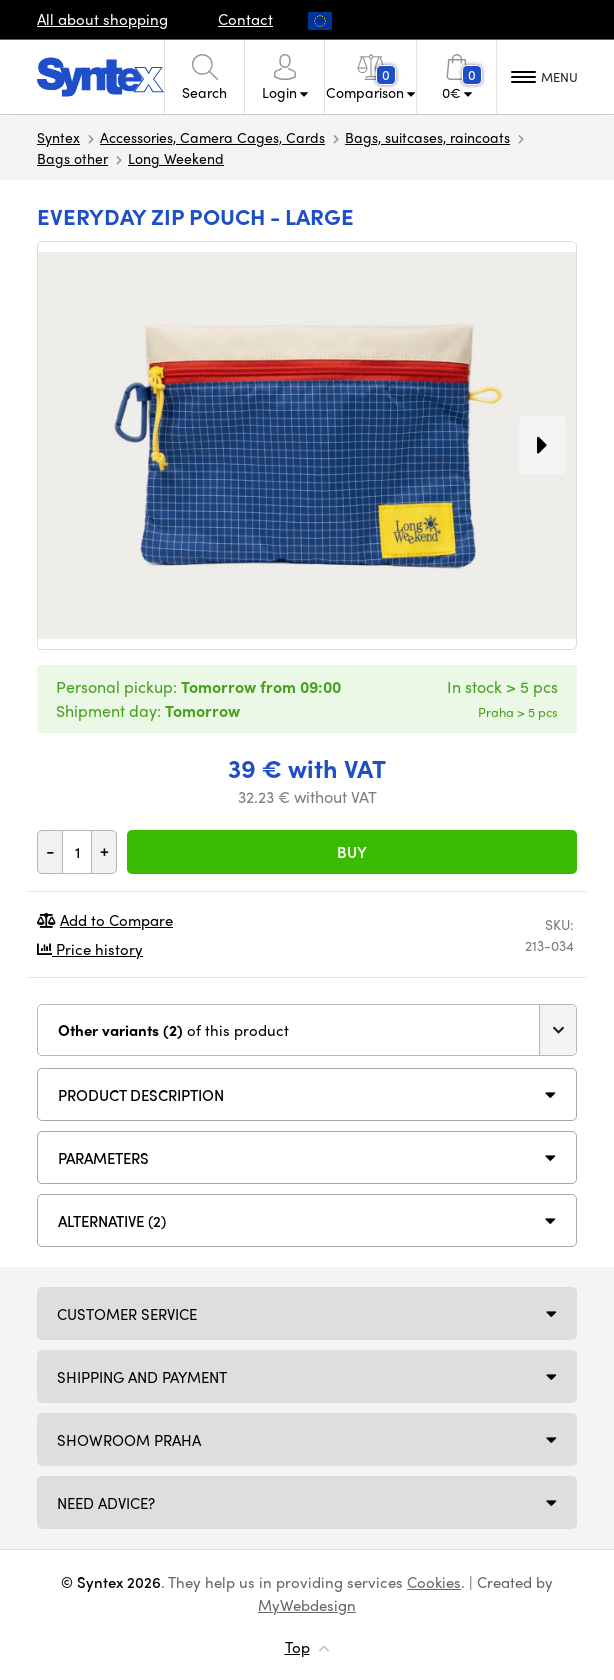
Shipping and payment (142, 1377)
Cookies (434, 1582)
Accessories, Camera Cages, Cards (212, 137)
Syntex (58, 137)
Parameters (103, 1158)
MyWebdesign (307, 1605)
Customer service (127, 1314)
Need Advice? (106, 1503)
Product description (141, 1095)
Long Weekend (176, 158)
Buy (352, 852)
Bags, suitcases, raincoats (427, 137)
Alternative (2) (112, 1221)
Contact (245, 19)
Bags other (72, 158)
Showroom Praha (129, 1440)
